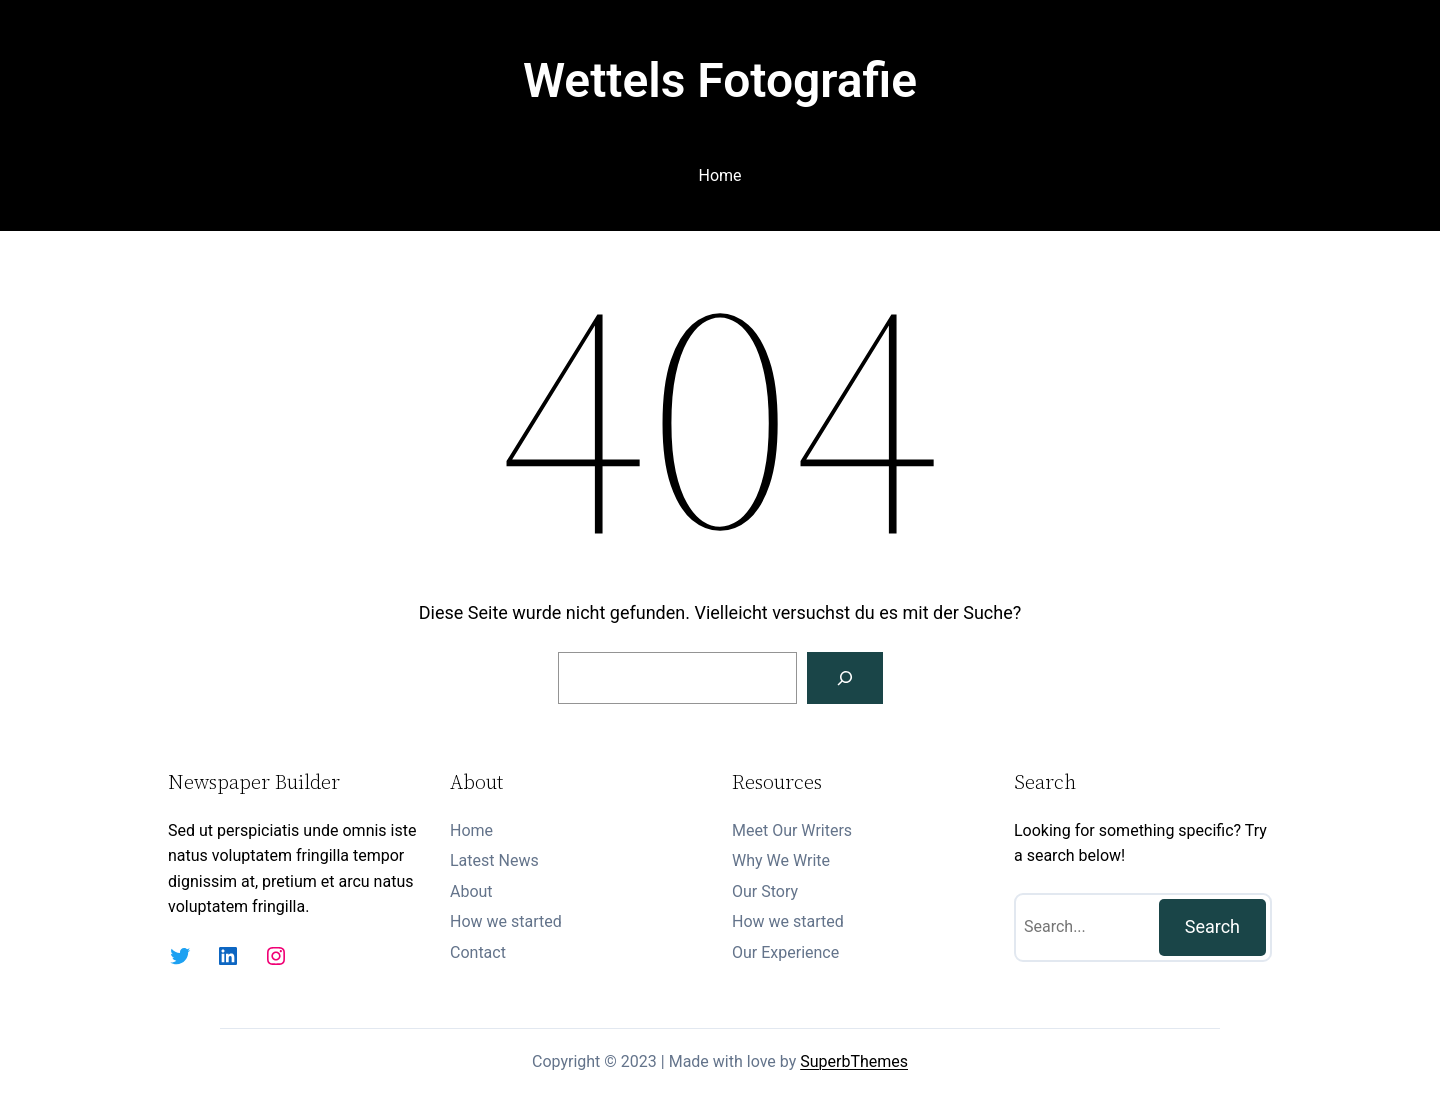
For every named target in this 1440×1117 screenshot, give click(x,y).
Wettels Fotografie (720, 80)
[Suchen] (845, 678)
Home (719, 175)
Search (1212, 926)
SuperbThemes (854, 1061)
